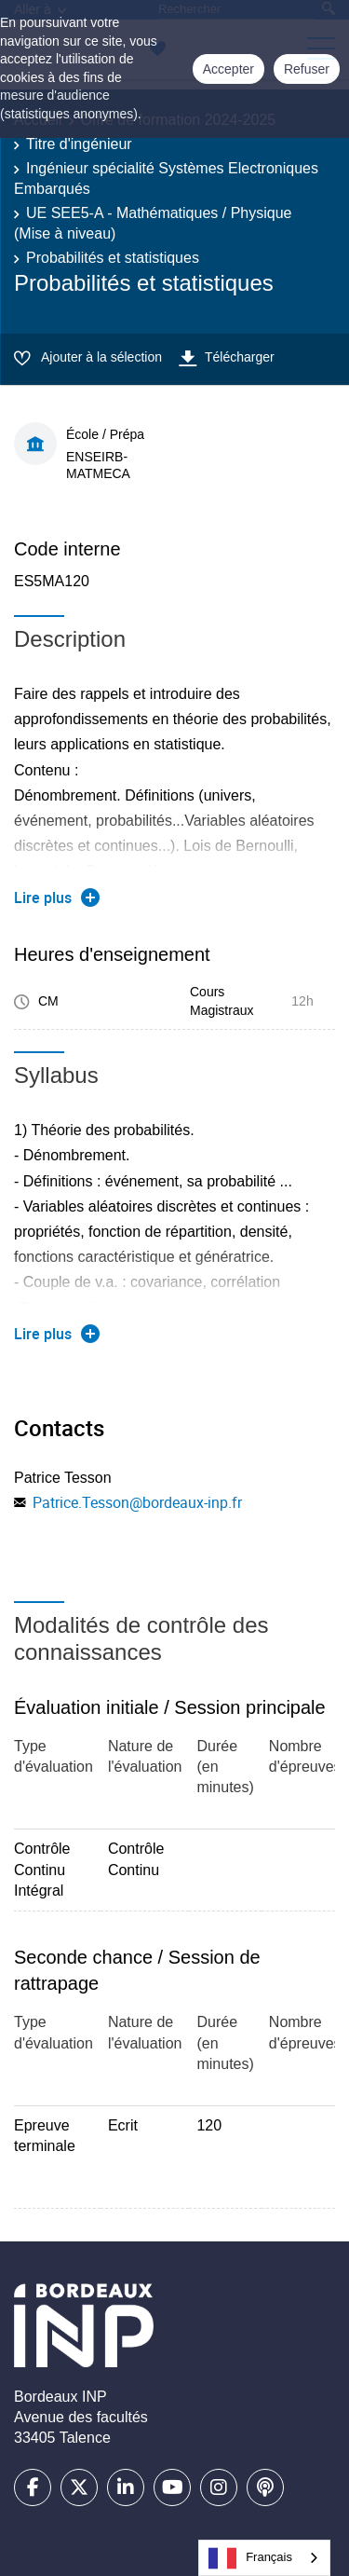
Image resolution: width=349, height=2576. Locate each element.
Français (250, 2558)
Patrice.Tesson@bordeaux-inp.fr (137, 1502)
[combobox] (264, 2558)
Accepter (228, 69)
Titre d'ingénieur (79, 144)
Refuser (306, 69)
